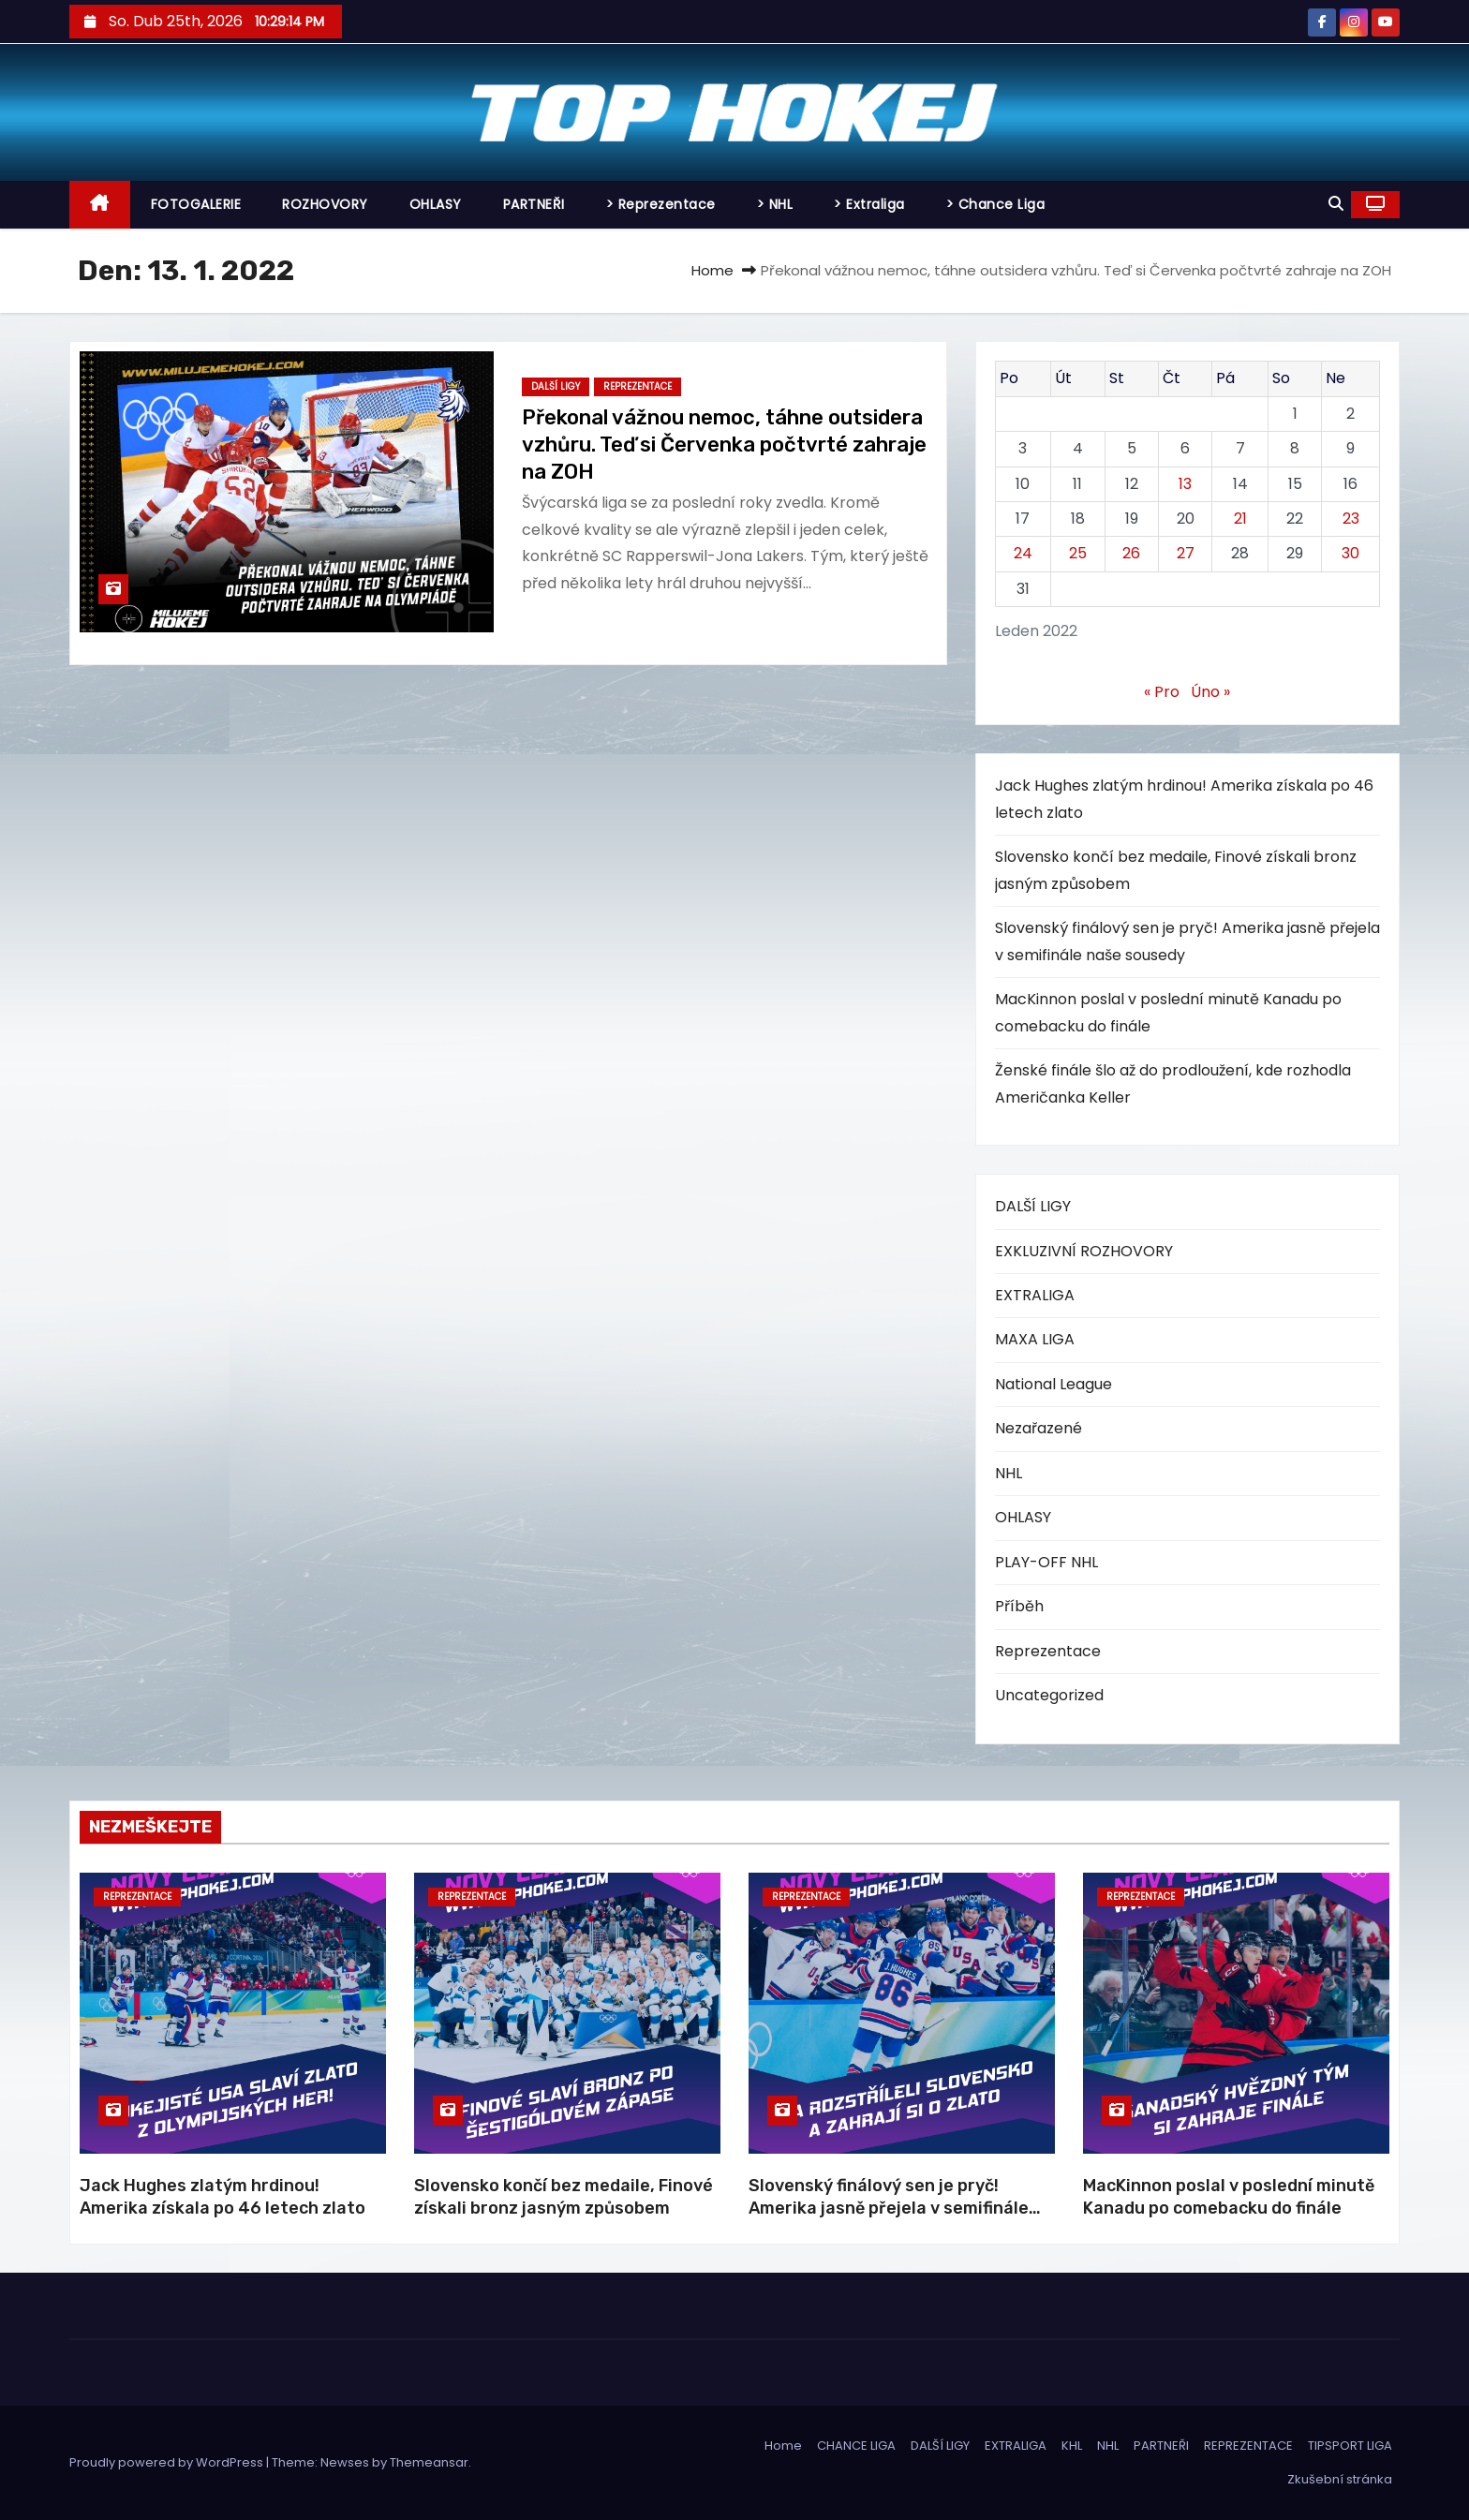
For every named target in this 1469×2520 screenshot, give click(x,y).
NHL (1008, 1473)
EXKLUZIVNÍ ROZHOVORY (1084, 1251)
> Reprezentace (661, 204)
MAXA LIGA (1035, 1339)
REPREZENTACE (1248, 2445)
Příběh (1019, 1606)
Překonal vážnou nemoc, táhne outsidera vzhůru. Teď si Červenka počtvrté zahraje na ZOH (724, 445)
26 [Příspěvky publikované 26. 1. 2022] (1131, 553)
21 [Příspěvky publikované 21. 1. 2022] (1240, 518)
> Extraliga (869, 204)
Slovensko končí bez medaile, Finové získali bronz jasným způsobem (563, 2196)
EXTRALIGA (1035, 1295)
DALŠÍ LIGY (555, 386)
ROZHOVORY (325, 204)
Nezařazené (1038, 1428)
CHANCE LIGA (856, 2445)
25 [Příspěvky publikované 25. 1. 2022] (1078, 553)
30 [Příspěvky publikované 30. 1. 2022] (1350, 553)
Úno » (1210, 692)
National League (1053, 1384)
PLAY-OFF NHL (1046, 1562)
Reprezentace (637, 386)
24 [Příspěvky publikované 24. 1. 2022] (1023, 553)
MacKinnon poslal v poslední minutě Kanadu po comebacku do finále (1228, 2196)
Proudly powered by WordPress (167, 2462)
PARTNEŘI (534, 204)
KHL (1071, 2445)
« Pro (1162, 692)
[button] (1335, 204)
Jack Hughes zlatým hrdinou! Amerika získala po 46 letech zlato (222, 2196)
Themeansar (429, 2462)
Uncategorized (1049, 1695)
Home (712, 270)
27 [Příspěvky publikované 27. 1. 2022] (1185, 553)
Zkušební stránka (1339, 2479)
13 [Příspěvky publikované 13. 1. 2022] (1185, 484)
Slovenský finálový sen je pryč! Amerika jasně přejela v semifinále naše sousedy (889, 2208)
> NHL (775, 204)
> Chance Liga (996, 204)
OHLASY (435, 204)
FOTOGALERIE (196, 204)
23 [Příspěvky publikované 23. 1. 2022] (1351, 518)
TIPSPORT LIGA (1350, 2445)
